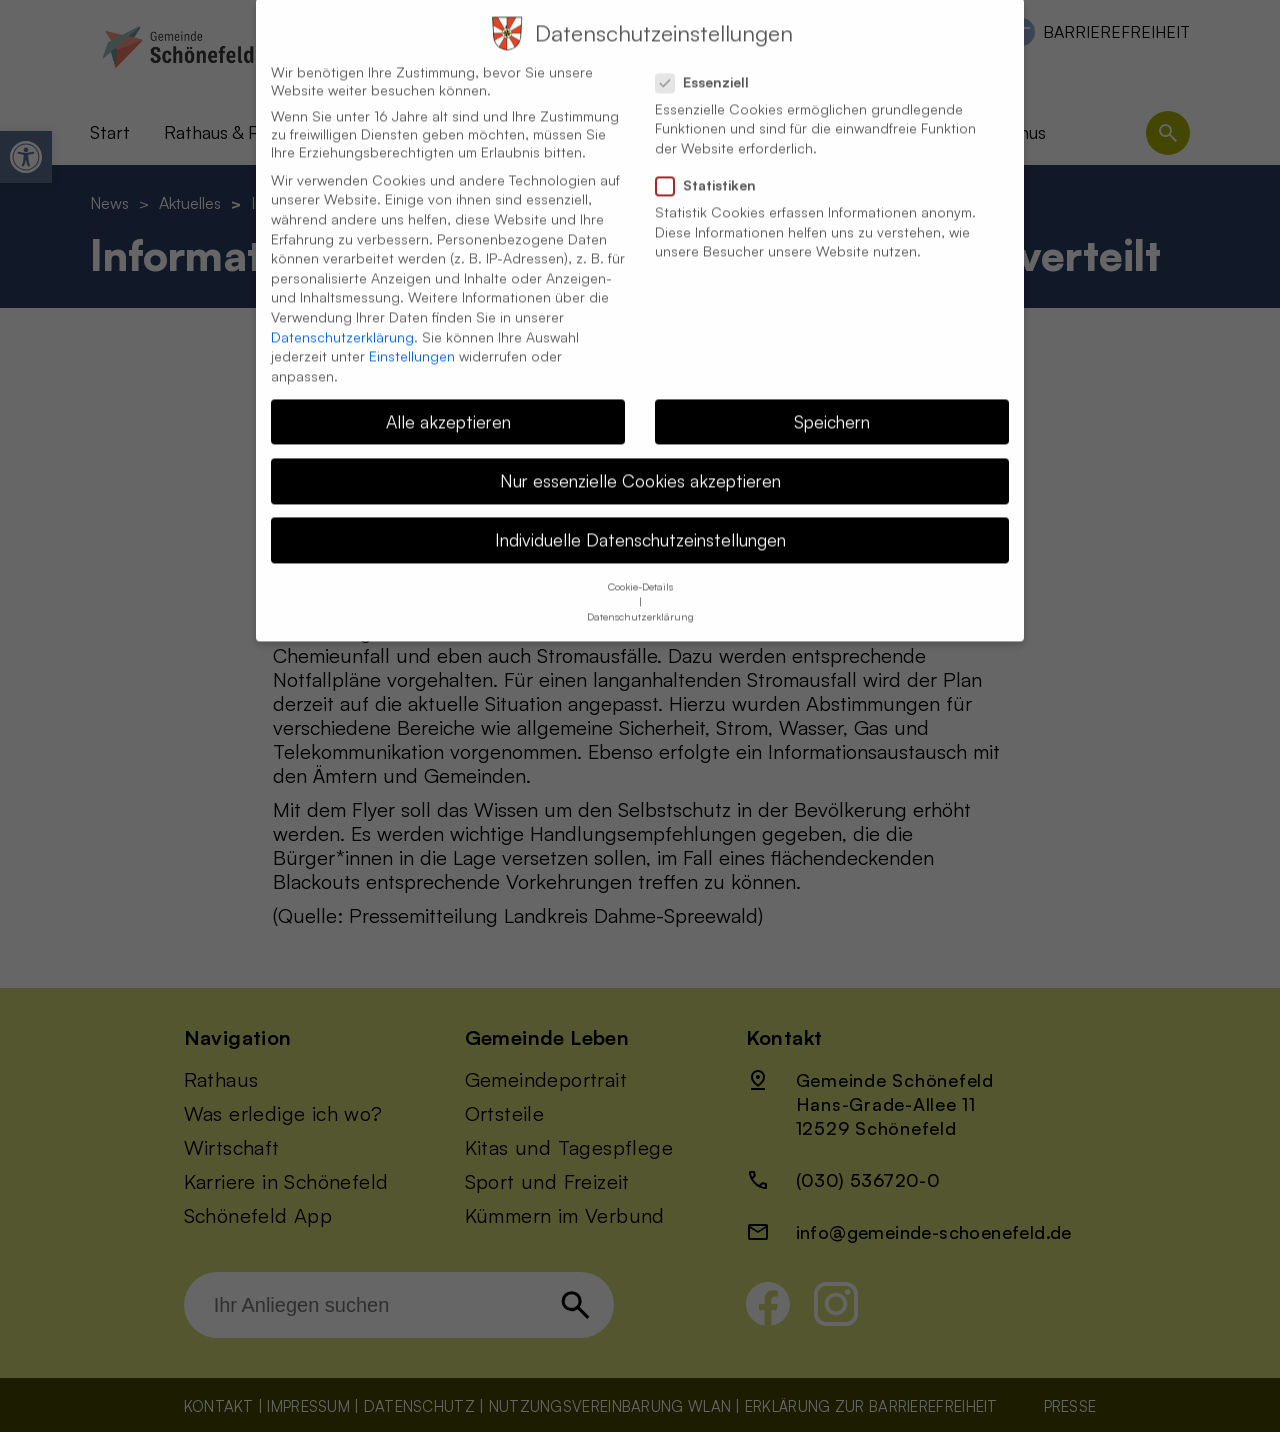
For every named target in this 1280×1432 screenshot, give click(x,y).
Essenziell (710, 58)
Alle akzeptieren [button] (448, 397)
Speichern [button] (832, 397)
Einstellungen (412, 332)
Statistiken (714, 162)
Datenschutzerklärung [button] (640, 593)
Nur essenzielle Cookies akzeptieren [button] (640, 456)
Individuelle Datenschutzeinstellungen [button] (640, 516)
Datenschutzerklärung (342, 312)
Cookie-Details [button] (640, 563)
